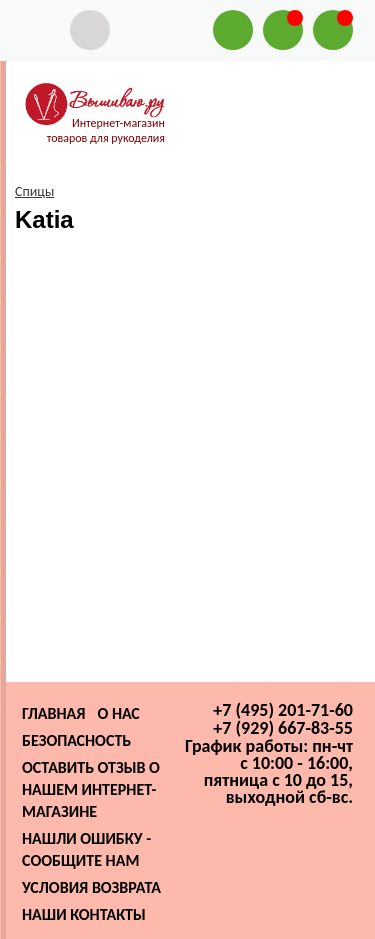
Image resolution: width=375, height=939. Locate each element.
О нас (118, 713)
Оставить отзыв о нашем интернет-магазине (91, 789)
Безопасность (76, 740)
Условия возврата (91, 887)
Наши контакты (84, 914)
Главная (53, 713)
